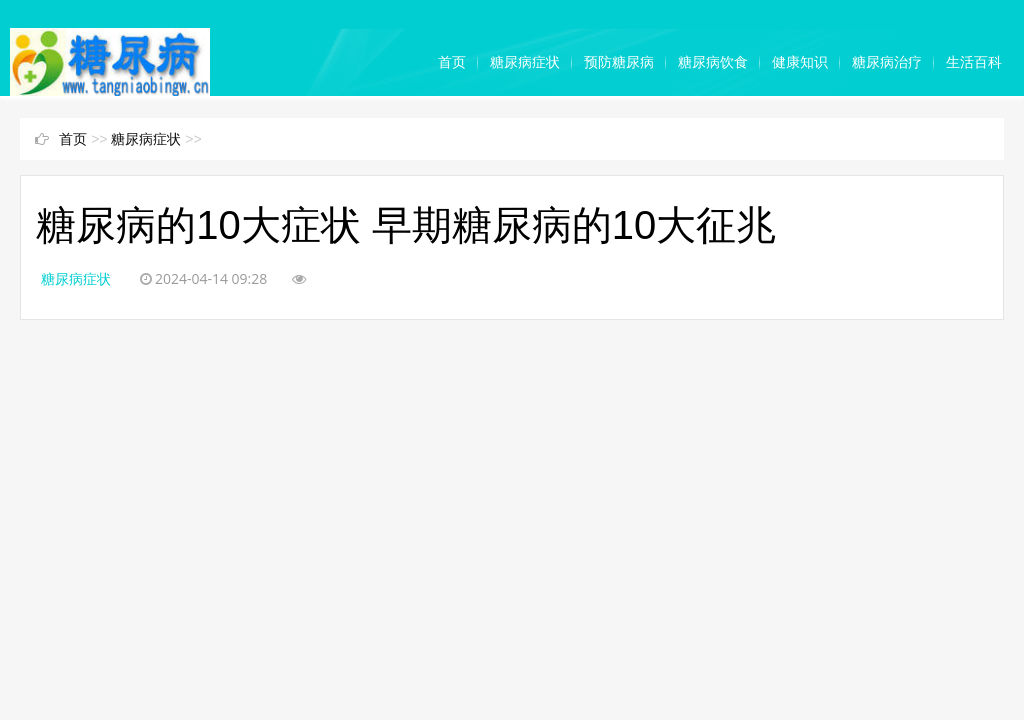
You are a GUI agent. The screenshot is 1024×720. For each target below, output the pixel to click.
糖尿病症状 (525, 62)
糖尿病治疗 (887, 62)
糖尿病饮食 (713, 62)
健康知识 (800, 62)
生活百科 (974, 62)
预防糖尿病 (619, 62)
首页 (452, 62)
